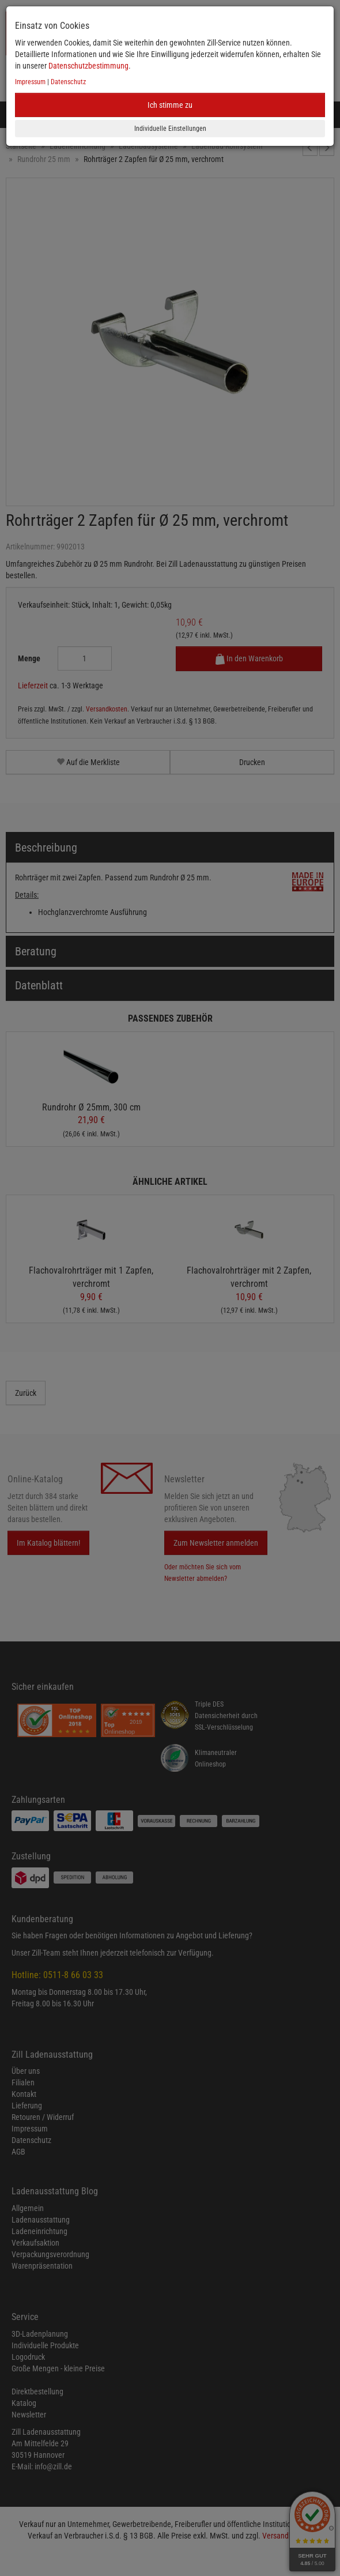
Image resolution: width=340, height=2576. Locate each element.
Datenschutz (68, 82)
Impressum (30, 82)
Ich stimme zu (170, 105)
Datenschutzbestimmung (88, 65)
